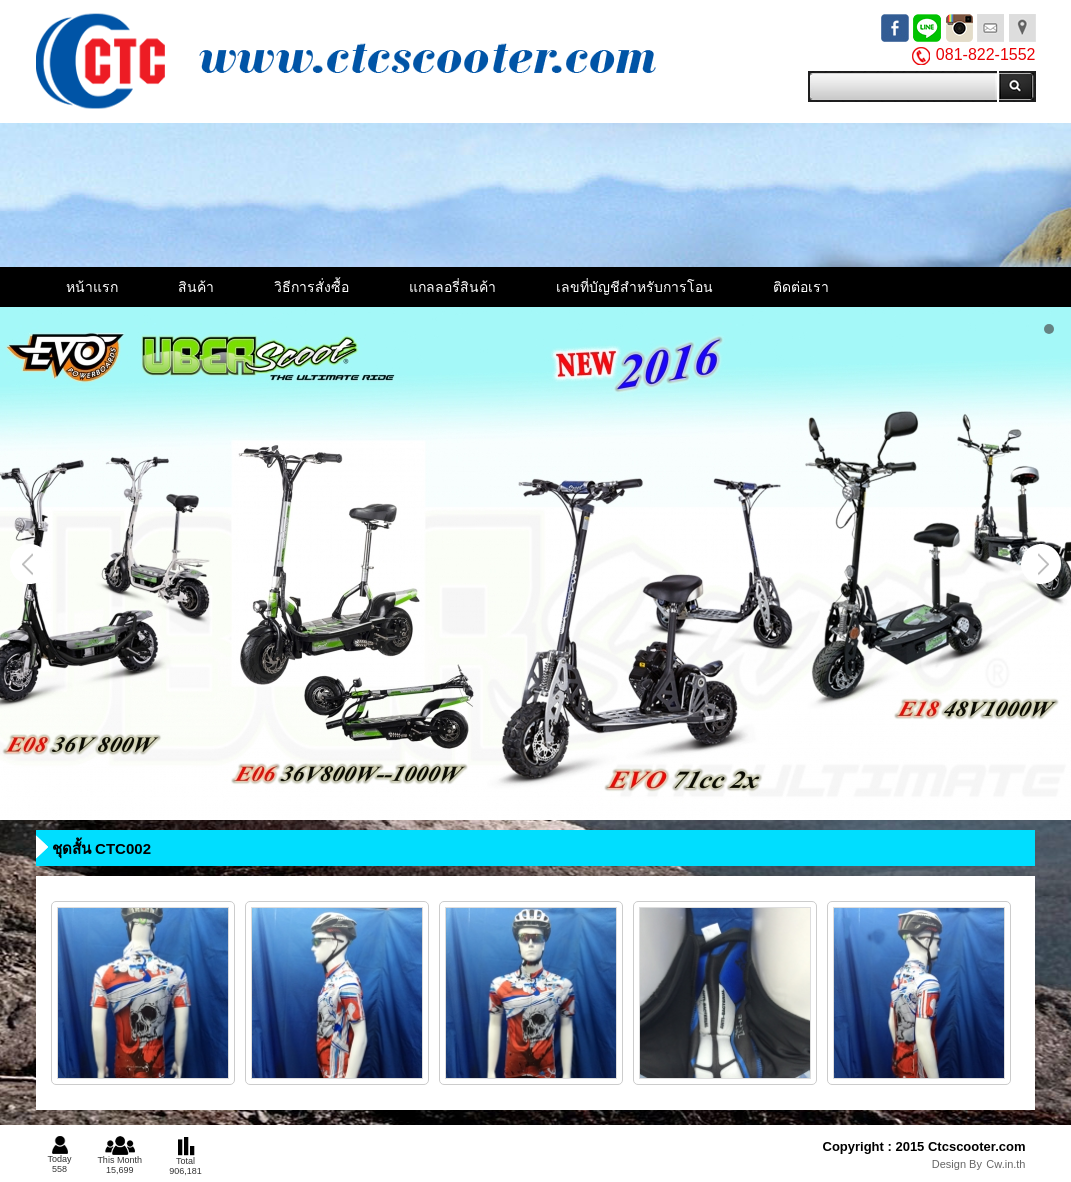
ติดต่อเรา (801, 287)
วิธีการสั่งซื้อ (311, 287)
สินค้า (196, 287)
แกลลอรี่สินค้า (452, 287)
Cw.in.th (1005, 1164)
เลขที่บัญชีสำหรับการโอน (634, 287)
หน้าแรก (92, 287)
